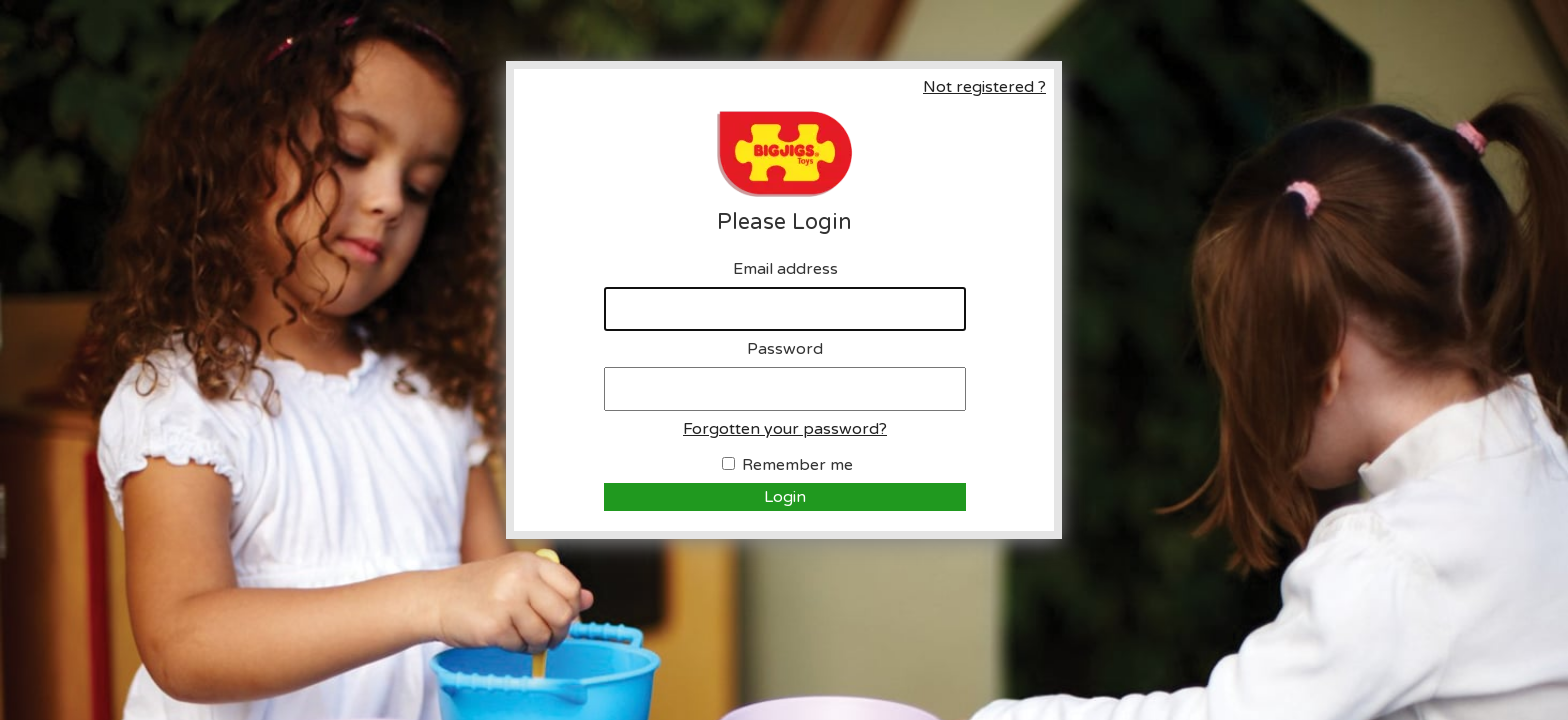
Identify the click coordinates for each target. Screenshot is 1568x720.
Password (785, 349)
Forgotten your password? (785, 429)
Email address (785, 269)
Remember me (797, 465)
